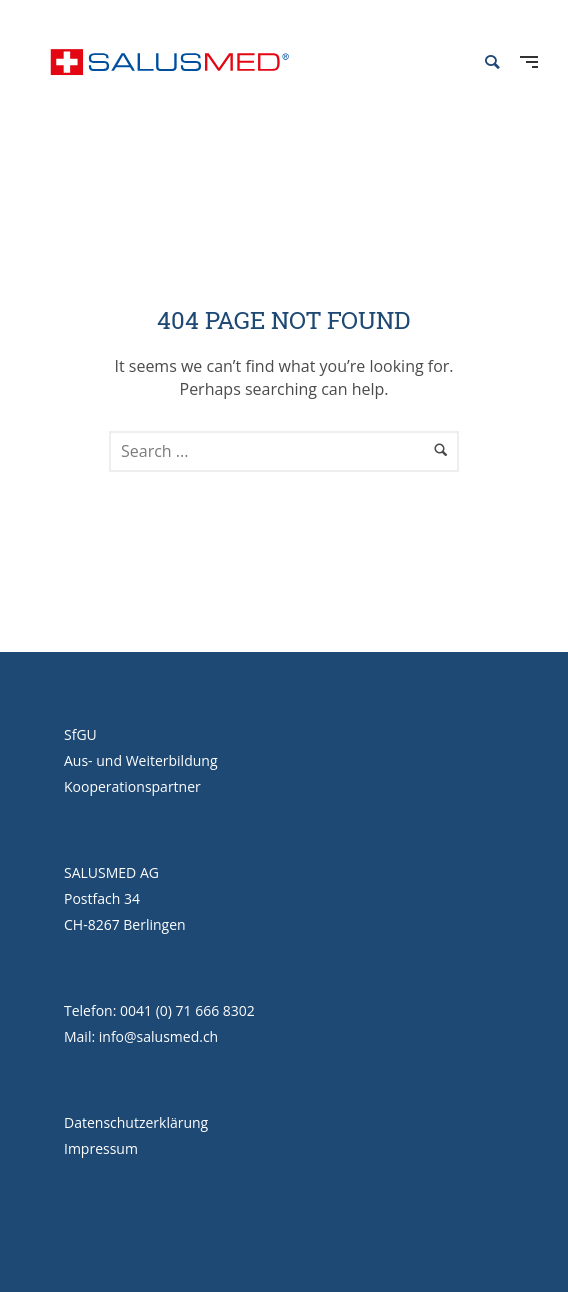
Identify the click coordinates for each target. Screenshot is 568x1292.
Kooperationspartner (132, 786)
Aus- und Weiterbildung (141, 760)
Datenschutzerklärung (136, 1122)
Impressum (101, 1148)
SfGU (80, 734)
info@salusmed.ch (158, 1036)
